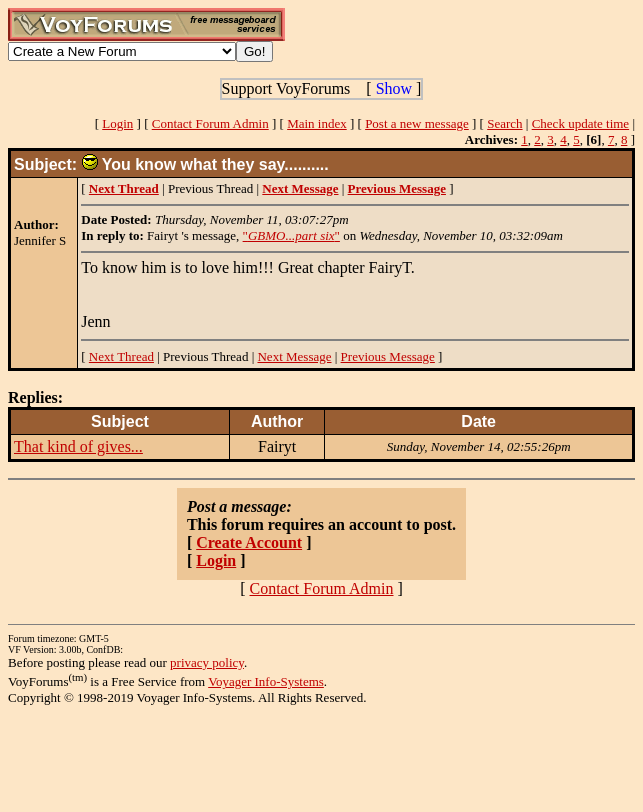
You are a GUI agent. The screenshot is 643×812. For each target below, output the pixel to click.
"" (291, 235)
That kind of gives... (78, 446)
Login (117, 123)
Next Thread (121, 356)
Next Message (294, 356)
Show (394, 88)
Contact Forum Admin (210, 123)
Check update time (580, 123)
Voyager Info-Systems (266, 681)
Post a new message (417, 123)
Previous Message (388, 356)
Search (504, 123)
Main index (317, 123)
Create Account (249, 542)
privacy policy (207, 662)
